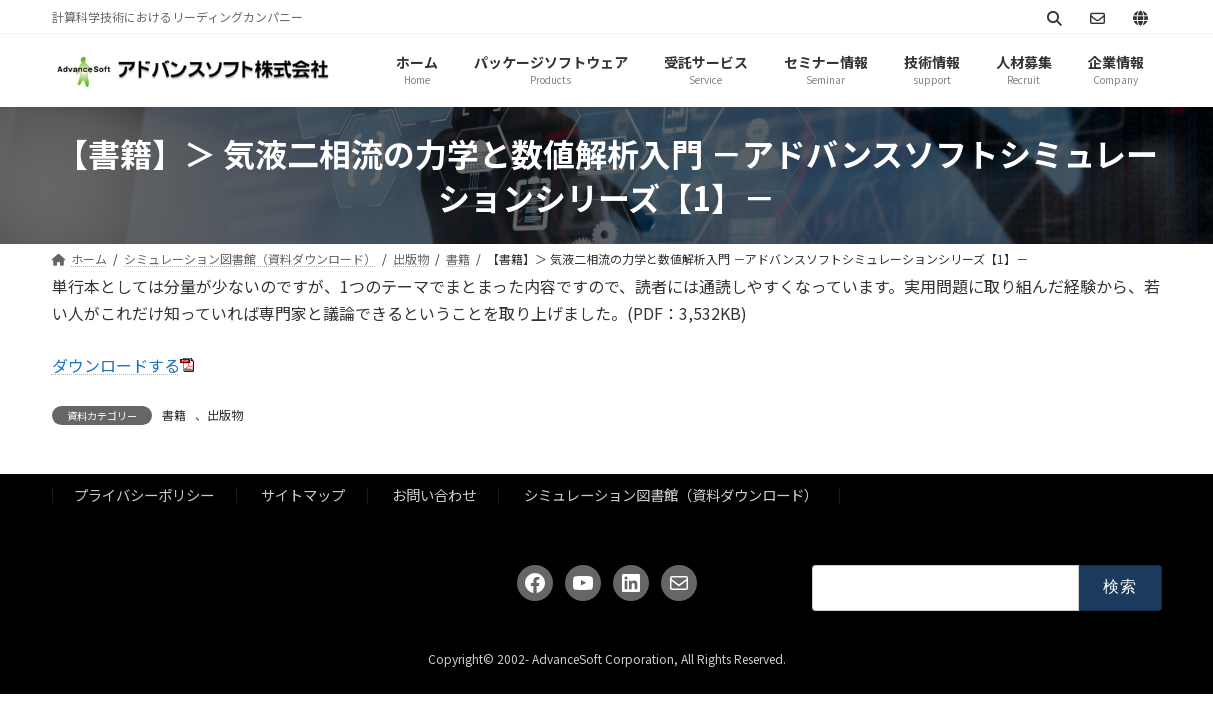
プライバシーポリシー (144, 494)
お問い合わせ (434, 494)
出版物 (225, 414)
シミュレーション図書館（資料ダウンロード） (671, 494)
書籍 (174, 414)
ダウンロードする (116, 365)
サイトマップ (303, 494)
